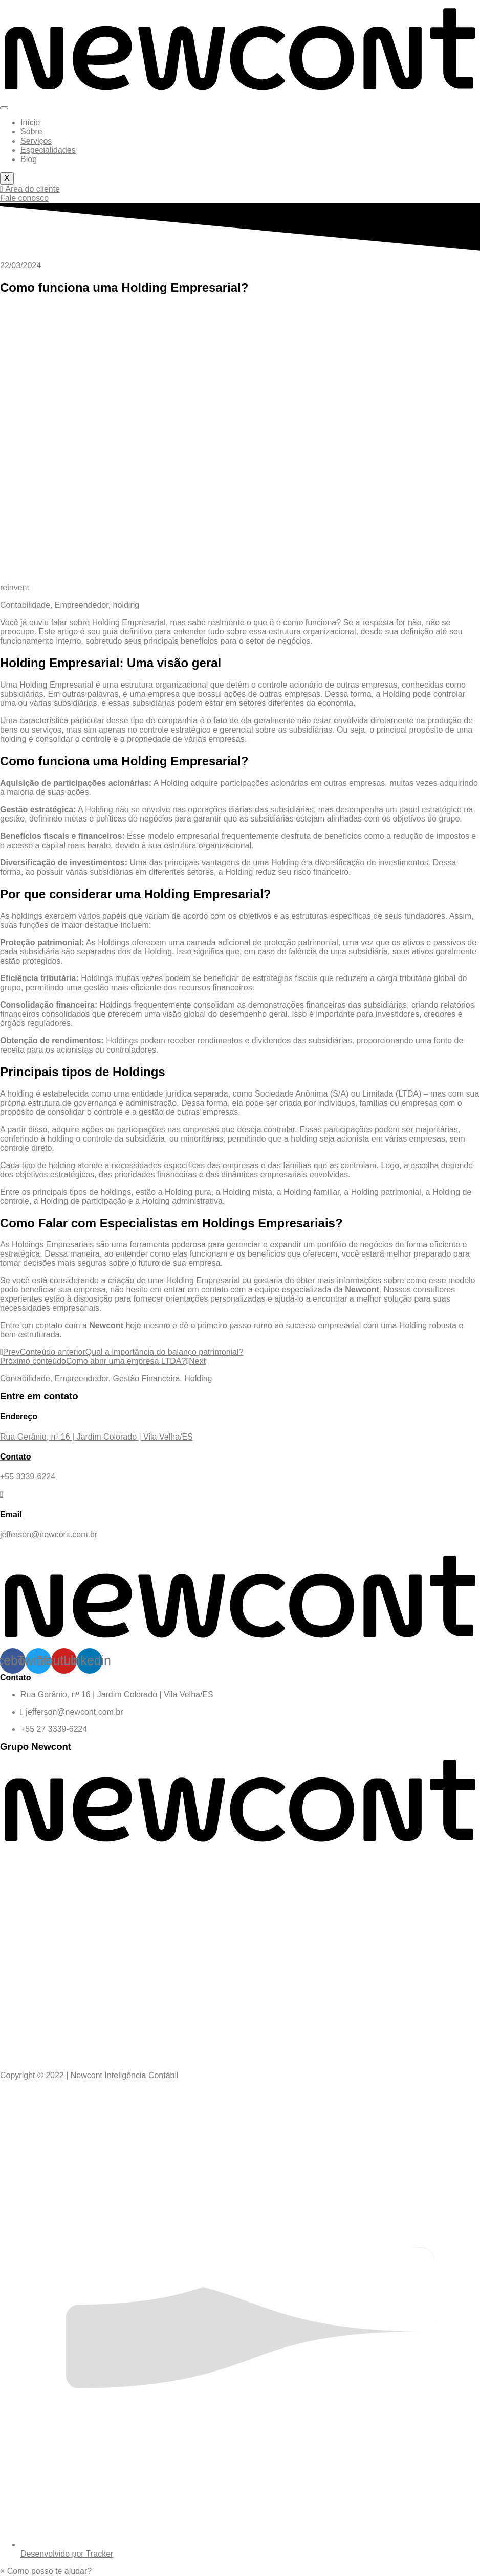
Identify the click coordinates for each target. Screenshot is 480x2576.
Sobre (31, 131)
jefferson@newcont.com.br (71, 1711)
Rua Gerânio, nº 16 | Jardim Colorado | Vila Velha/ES (116, 1694)
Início (30, 122)
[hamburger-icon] (4, 107)
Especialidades (48, 150)
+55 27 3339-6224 (53, 1729)
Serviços (36, 140)
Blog (28, 159)
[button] (46, 2571)
